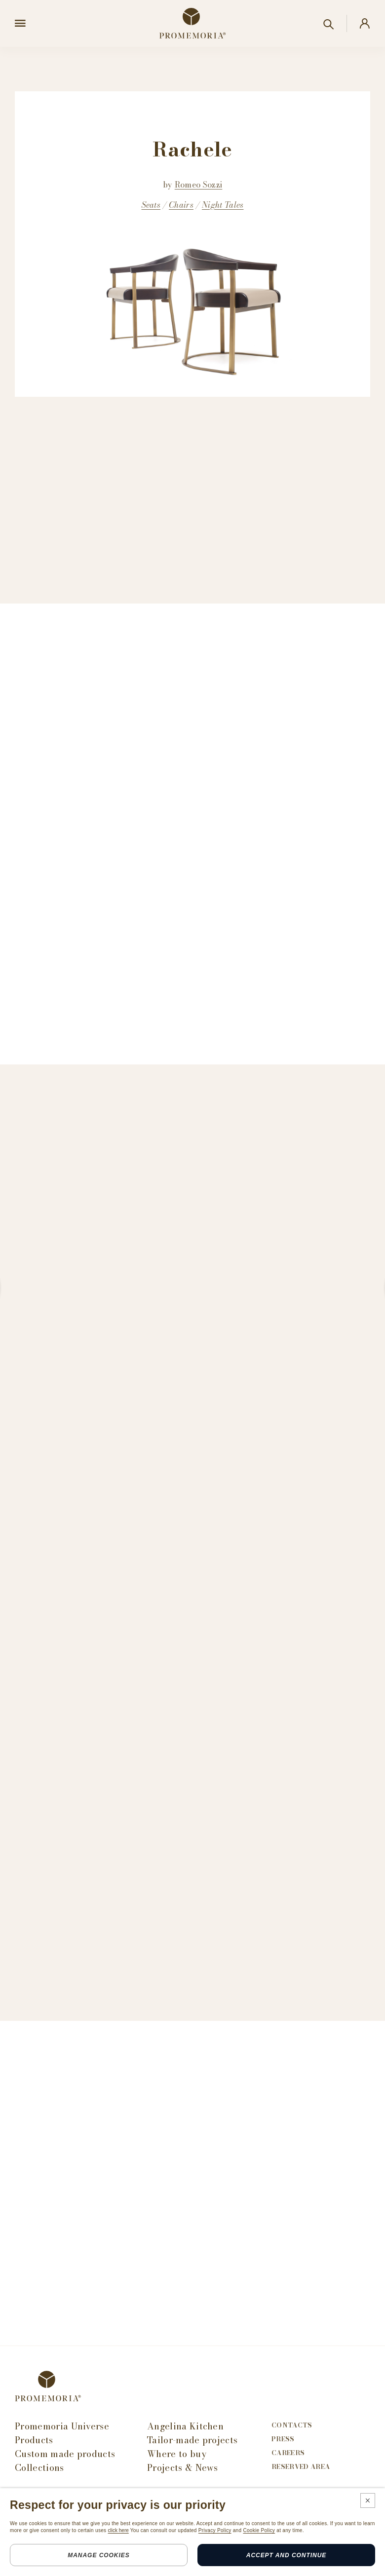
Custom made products (65, 2454)
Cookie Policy (259, 2530)
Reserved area (300, 2466)
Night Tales (223, 205)
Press (283, 2439)
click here (118, 2530)
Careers (288, 2453)
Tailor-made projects (192, 2440)
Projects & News (182, 2467)
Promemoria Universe (62, 2426)
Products (34, 2440)
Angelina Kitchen (185, 2426)
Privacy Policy (214, 2530)
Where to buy (176, 2454)
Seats (151, 205)
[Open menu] (20, 24)
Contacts (291, 2425)
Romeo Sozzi (199, 184)
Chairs (181, 205)
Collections (39, 2467)
